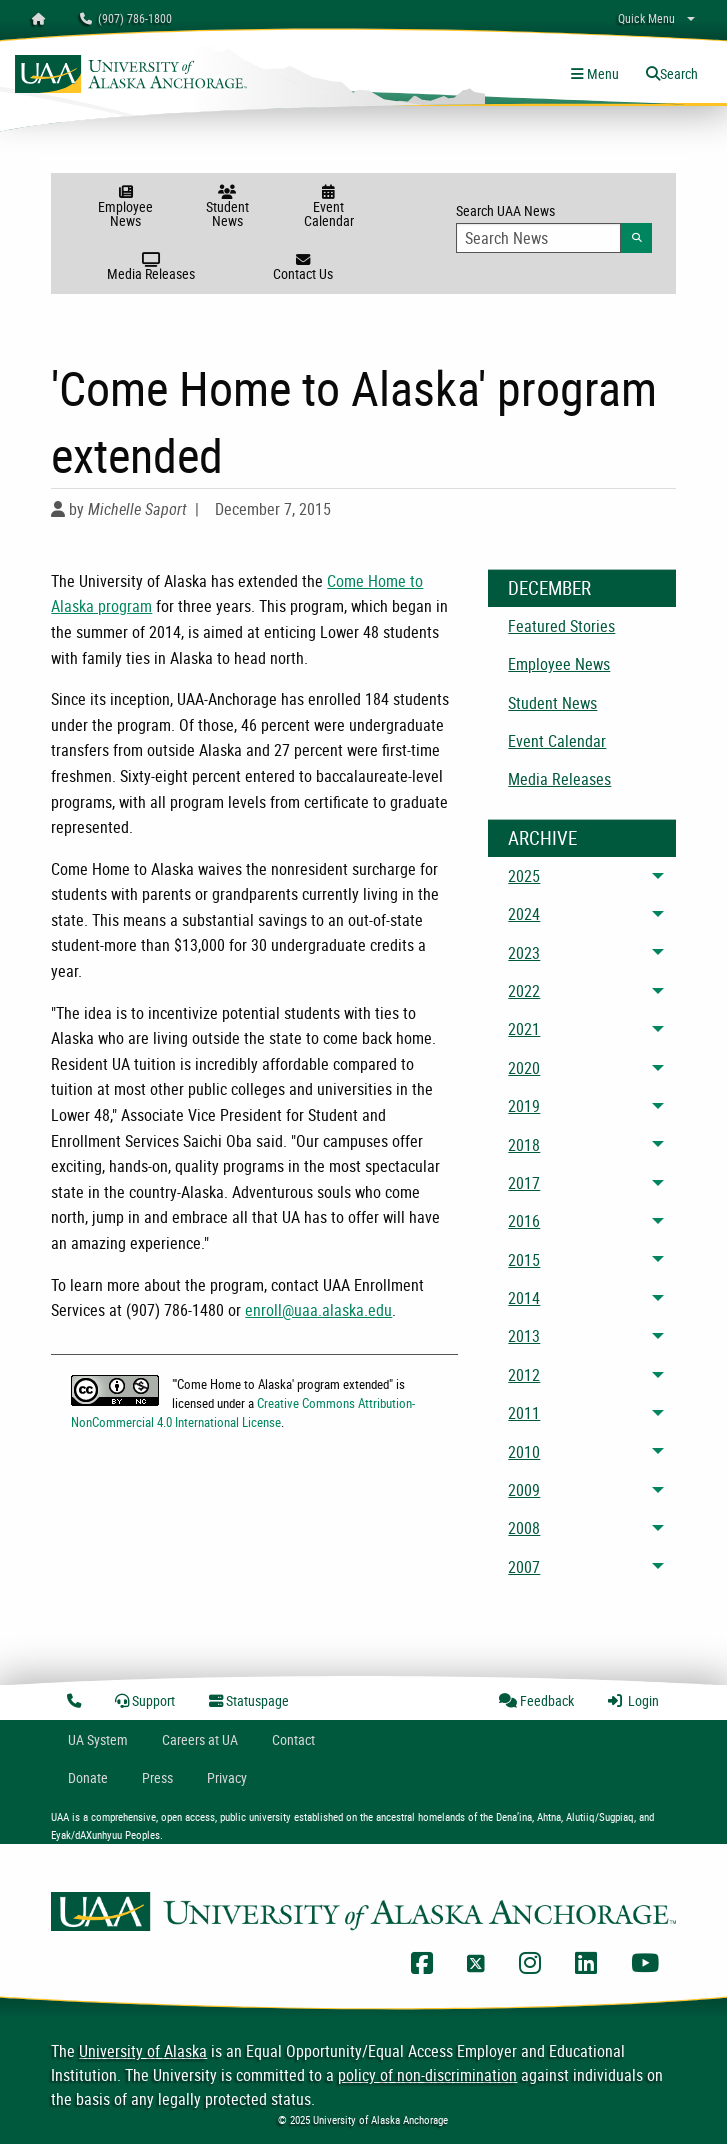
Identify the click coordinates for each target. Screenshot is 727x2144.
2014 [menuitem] (524, 1298)
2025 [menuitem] (524, 876)
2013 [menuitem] (524, 1336)
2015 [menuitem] (524, 1260)
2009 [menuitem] (524, 1490)
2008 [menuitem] (524, 1528)
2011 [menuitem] (524, 1413)
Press (157, 1777)
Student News (227, 207)
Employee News (126, 207)
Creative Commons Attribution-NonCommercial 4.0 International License (243, 1412)
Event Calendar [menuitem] (557, 741)
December (549, 588)
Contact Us (303, 268)
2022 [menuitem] (524, 991)
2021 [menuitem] (524, 1029)
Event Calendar (329, 207)
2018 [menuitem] (524, 1145)
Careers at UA (200, 1739)
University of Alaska (143, 2051)
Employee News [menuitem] (559, 664)
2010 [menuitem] (524, 1452)
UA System (98, 1739)
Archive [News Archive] (542, 838)
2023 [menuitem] (524, 953)
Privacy (227, 1777)
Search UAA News (554, 227)
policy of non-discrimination (427, 2075)
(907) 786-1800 (126, 18)
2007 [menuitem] (524, 1567)
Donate (88, 1777)
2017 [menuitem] (524, 1183)
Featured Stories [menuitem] (561, 626)
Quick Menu (646, 18)
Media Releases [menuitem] (559, 779)
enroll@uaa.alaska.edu (318, 1310)
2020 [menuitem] (524, 1068)
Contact (293, 1739)
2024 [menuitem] (524, 914)
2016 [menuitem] (524, 1221)
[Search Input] (538, 238)
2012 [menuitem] (524, 1375)
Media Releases (151, 268)
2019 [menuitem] (524, 1106)
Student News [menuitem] (552, 703)
